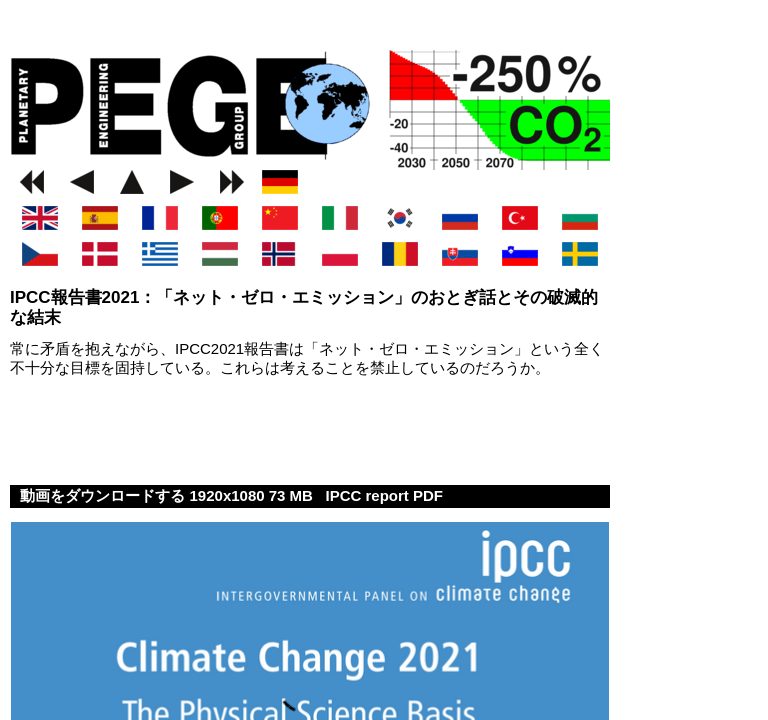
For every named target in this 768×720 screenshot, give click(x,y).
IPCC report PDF (384, 495)
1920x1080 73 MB (254, 495)
